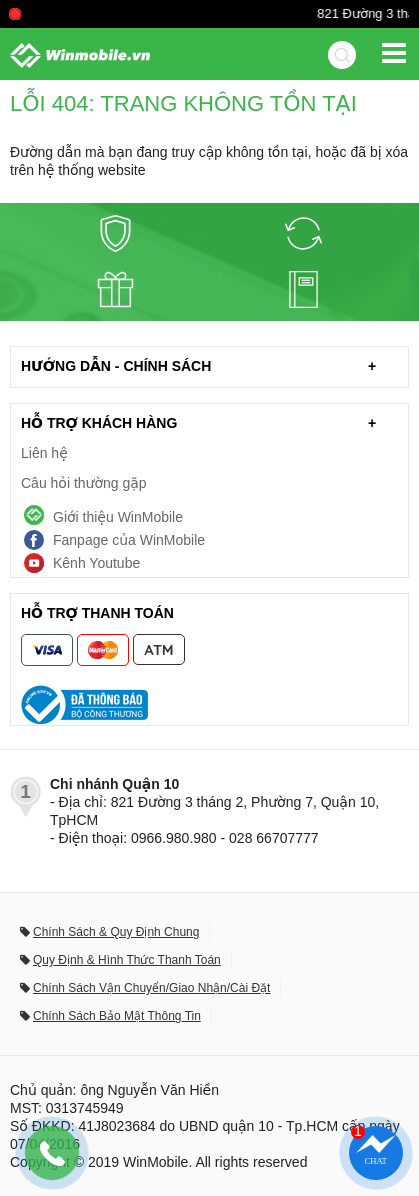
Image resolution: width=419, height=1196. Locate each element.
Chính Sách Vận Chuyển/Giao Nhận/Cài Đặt (151, 988)
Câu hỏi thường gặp (84, 483)
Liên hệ (44, 453)
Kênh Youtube (96, 563)
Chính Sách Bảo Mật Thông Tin (117, 1016)
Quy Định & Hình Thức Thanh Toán (127, 960)
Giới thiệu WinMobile (118, 517)
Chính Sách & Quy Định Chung (116, 932)
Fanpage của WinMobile (129, 540)
